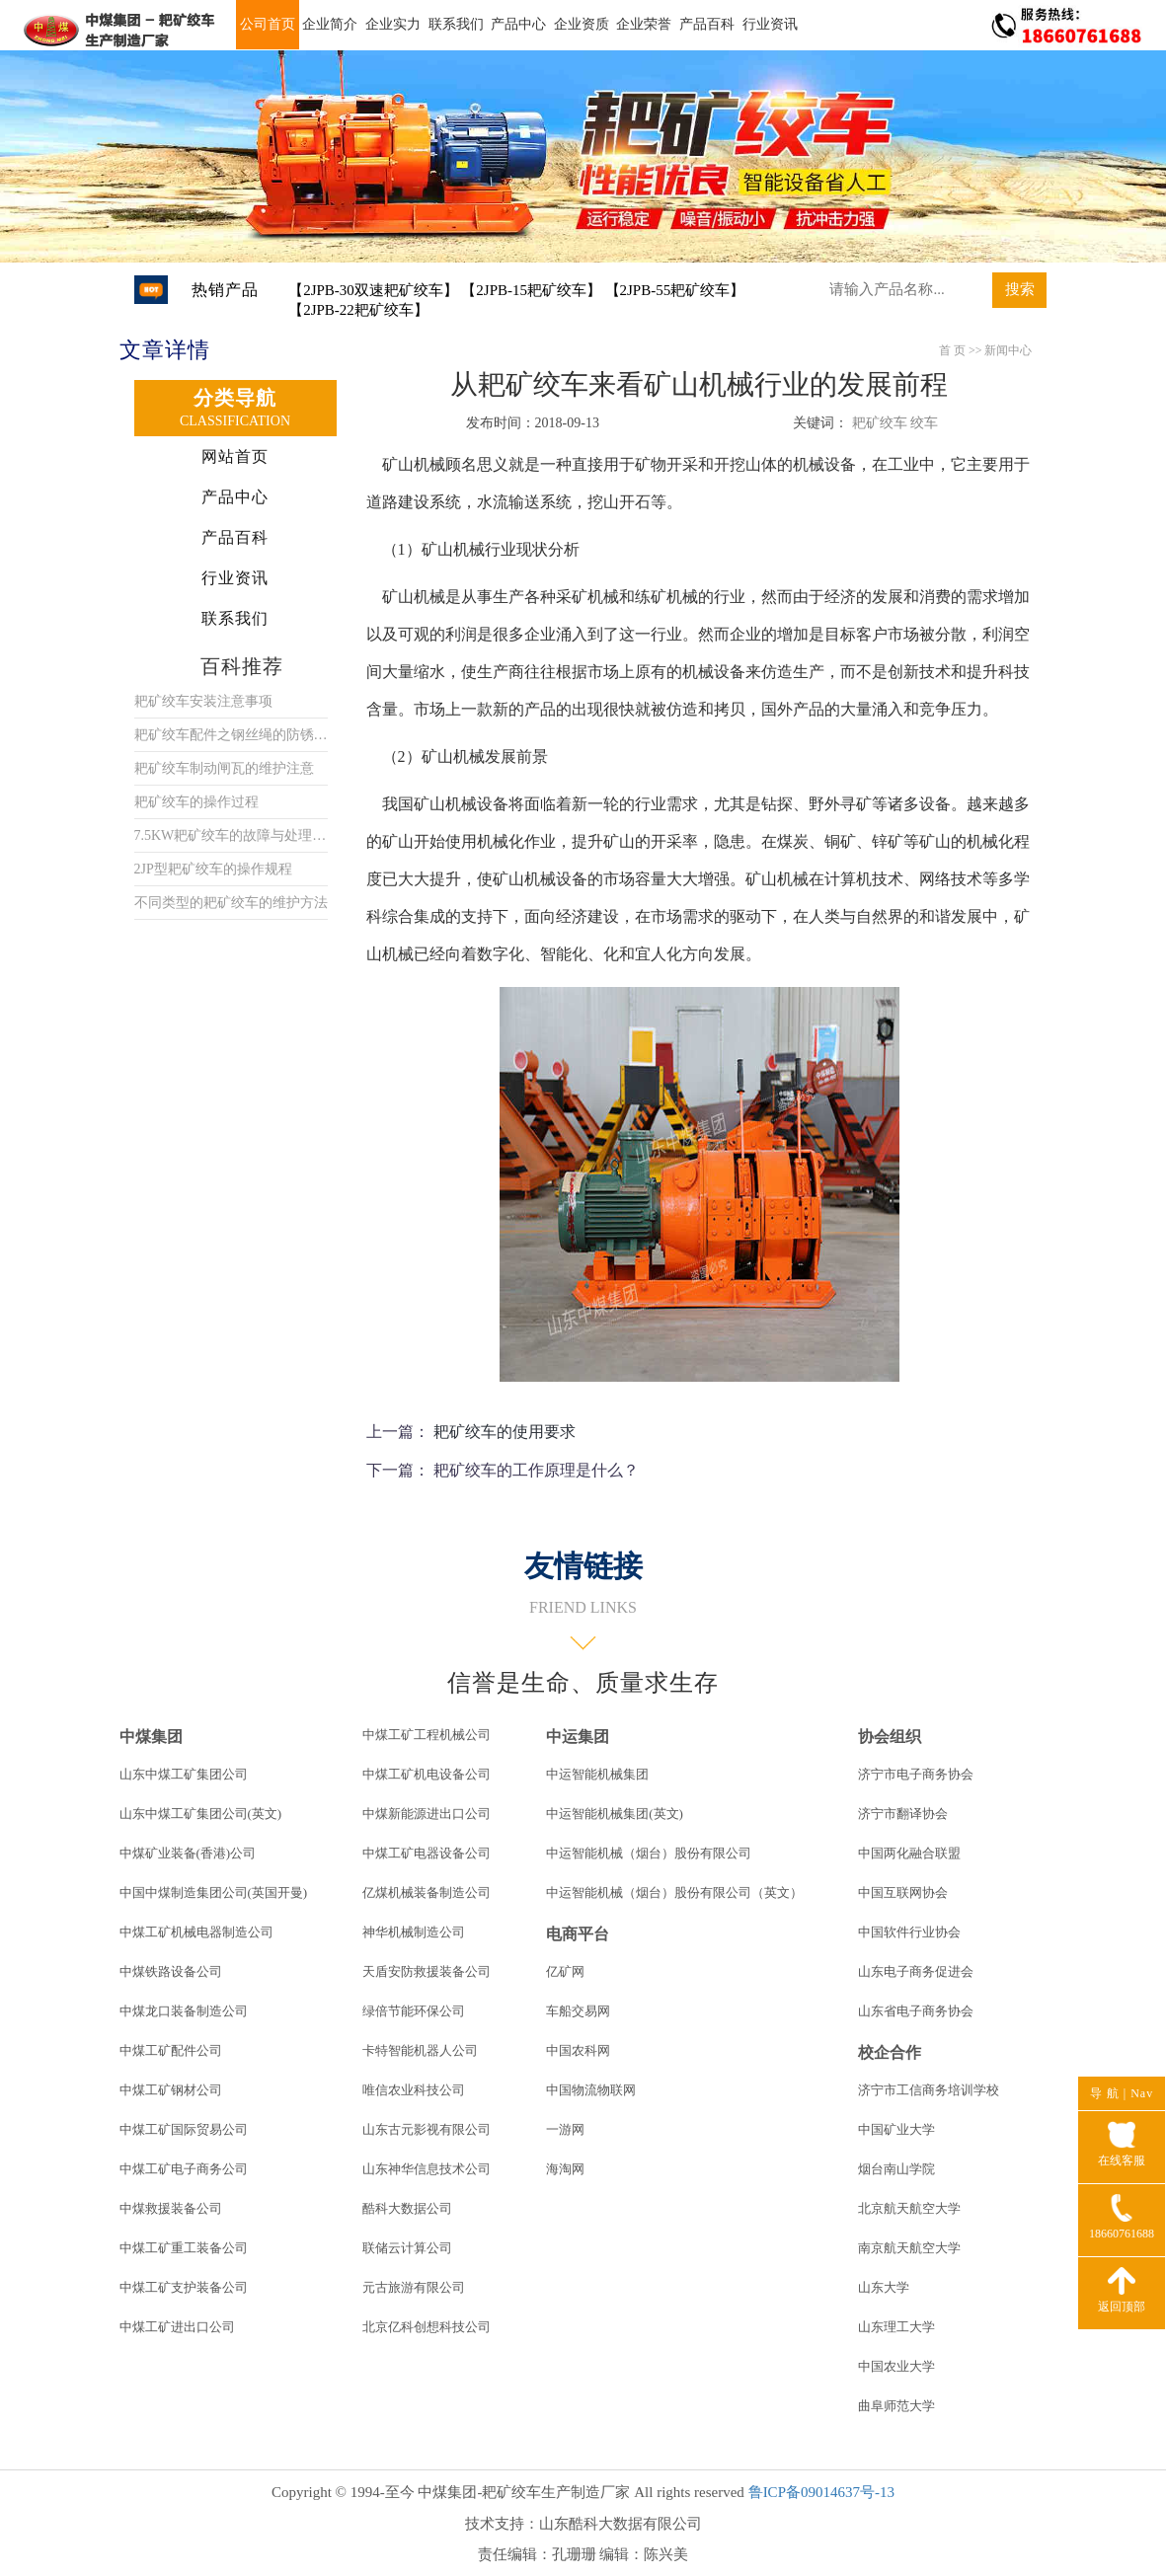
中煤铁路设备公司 (170, 1971)
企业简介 (329, 24)
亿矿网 (565, 1971)
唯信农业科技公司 (413, 2090)
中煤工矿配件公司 (170, 2050)
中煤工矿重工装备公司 (183, 2247)
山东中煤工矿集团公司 (183, 1774)
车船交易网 (578, 2011)
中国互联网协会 (903, 1892)
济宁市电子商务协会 (915, 1774)
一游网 (565, 2129)
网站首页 (235, 456)
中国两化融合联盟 (909, 1853)
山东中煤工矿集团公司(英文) (200, 1813)
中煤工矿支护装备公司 (183, 2287)
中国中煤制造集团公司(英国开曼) (213, 1892)
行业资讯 (770, 24)
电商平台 (577, 1934)
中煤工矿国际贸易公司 (183, 2129)
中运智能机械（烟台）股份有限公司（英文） (674, 1892)
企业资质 (581, 24)
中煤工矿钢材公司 (170, 2090)
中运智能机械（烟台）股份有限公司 (648, 1853)
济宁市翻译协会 (903, 1813)
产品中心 (518, 24)
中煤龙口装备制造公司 (183, 2011)
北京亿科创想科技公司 (426, 2326)
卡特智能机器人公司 (420, 2050)
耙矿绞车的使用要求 (504, 1431)
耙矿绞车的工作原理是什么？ (536, 1470)
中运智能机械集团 (597, 1774)
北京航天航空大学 (909, 2208)
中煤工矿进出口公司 (177, 2326)
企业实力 (393, 24)
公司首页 (267, 24)
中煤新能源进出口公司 (426, 1813)
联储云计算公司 (407, 2247)
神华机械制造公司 (413, 1932)
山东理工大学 (896, 2326)
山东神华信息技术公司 (426, 2168)
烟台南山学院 (896, 2168)
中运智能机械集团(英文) (614, 1813)
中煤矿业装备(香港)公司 (188, 1853)
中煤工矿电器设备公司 (426, 1853)
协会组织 (889, 1736)
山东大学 (883, 2287)
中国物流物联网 (591, 2090)
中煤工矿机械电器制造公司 (196, 1932)
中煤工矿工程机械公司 (426, 1734)
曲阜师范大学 (896, 2405)
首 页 (952, 350)
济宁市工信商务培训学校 (928, 2090)
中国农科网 (578, 2050)
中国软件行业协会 (909, 1932)
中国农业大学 (896, 2366)
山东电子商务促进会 (915, 1971)
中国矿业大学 (896, 2129)
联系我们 (456, 24)
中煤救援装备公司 (170, 2208)
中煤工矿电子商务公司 (183, 2168)
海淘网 (565, 2168)
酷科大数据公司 (407, 2208)
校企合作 (889, 2052)
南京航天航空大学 (909, 2247)
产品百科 (707, 24)
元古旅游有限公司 (413, 2287)
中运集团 (577, 1736)
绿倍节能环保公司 (413, 2011)
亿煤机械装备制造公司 (426, 1892)
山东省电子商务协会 (915, 2011)
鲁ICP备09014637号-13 (821, 2492)
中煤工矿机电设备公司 (426, 1774)
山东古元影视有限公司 (426, 2129)
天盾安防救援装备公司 (426, 1971)
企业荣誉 (643, 24)
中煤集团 (151, 1736)
